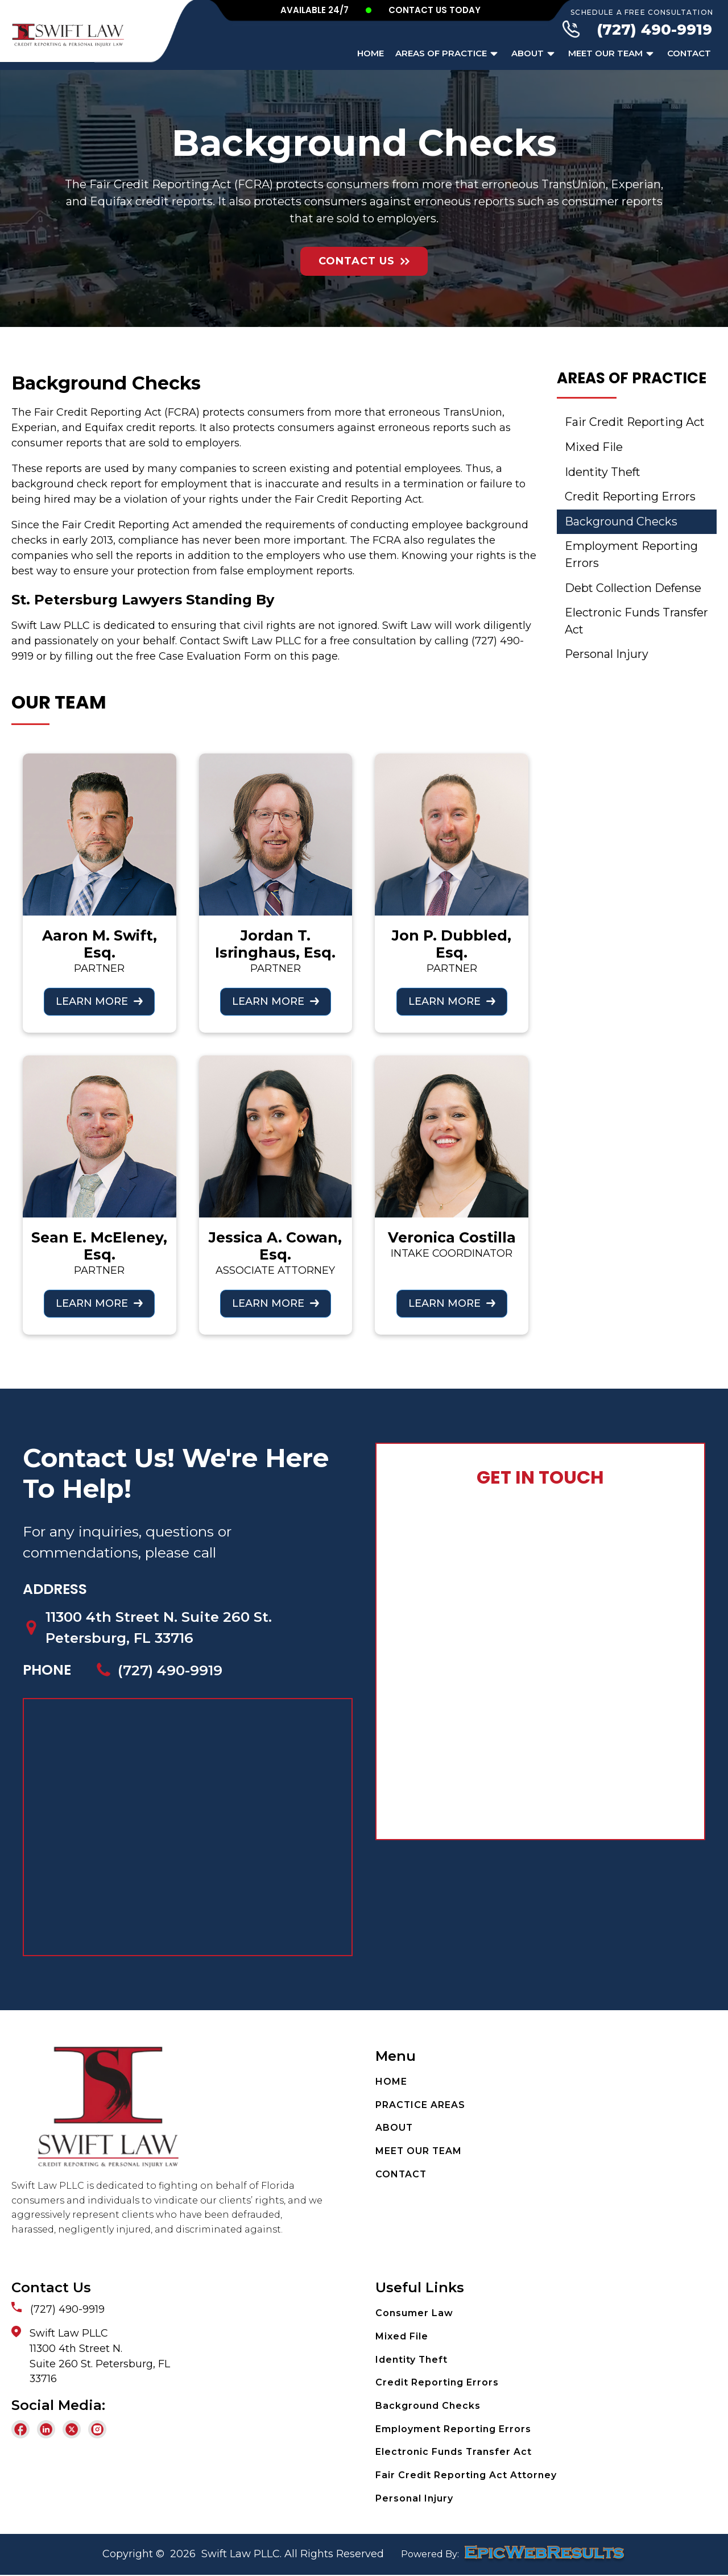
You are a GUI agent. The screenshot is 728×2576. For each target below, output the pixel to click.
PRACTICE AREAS (420, 2106)
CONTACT (401, 2175)
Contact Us (356, 261)
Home (370, 53)
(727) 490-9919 (654, 29)
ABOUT (394, 2128)
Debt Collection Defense (634, 590)
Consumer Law (414, 2314)
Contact (689, 53)
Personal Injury (607, 657)
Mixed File (594, 447)
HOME (391, 2082)
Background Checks (621, 522)
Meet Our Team (612, 54)
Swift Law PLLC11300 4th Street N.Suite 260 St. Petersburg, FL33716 (100, 2357)
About (534, 54)
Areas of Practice (447, 54)
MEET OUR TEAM (419, 2152)
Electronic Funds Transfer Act (612, 623)
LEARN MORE (92, 1001)
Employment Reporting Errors (632, 556)
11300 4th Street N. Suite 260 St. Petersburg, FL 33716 (162, 1627)
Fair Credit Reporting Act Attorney (466, 2476)
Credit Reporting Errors (631, 497)
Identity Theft (604, 472)
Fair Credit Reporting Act (636, 422)
